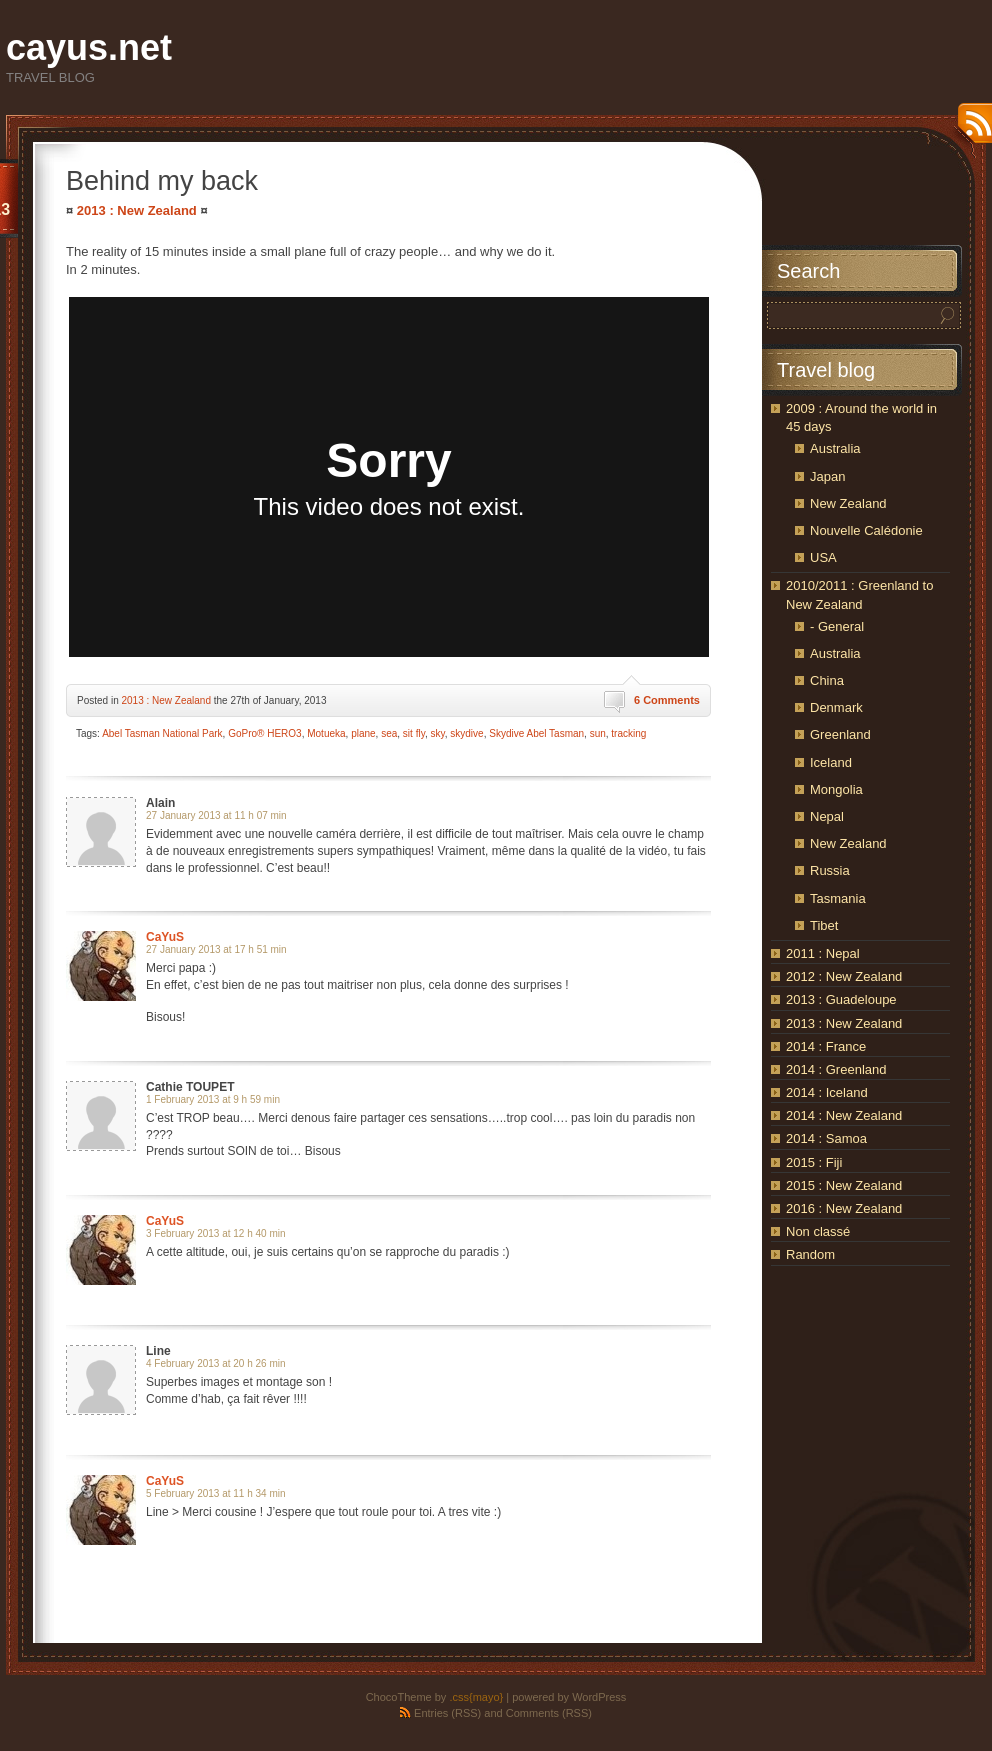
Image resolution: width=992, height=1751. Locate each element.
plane (363, 733)
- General (837, 626)
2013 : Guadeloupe (841, 999)
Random (810, 1254)
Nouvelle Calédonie (866, 530)
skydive (466, 733)
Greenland (840, 734)
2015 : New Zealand (844, 1185)
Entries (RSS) (447, 1713)
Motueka (326, 733)
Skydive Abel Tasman (536, 733)
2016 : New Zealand (844, 1208)
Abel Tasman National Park (162, 733)
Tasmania (838, 898)
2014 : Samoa (826, 1138)
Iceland (831, 762)
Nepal (827, 816)
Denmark (836, 707)
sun (598, 733)
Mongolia (836, 789)
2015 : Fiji (814, 1162)
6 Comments (667, 700)
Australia (835, 448)
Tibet (824, 925)
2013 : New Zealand (137, 210)
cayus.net (89, 47)
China (827, 680)
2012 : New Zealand (844, 976)
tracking (628, 733)
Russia (830, 870)
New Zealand (848, 503)
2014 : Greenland (836, 1069)
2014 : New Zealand (844, 1115)
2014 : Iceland (827, 1092)
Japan (827, 476)
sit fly (414, 733)
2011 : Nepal (823, 953)
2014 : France (826, 1046)
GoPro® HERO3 (265, 733)
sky (437, 733)
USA (823, 557)
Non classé (818, 1231)
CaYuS (165, 937)
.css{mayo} (476, 1697)
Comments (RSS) (549, 1713)
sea (389, 733)
